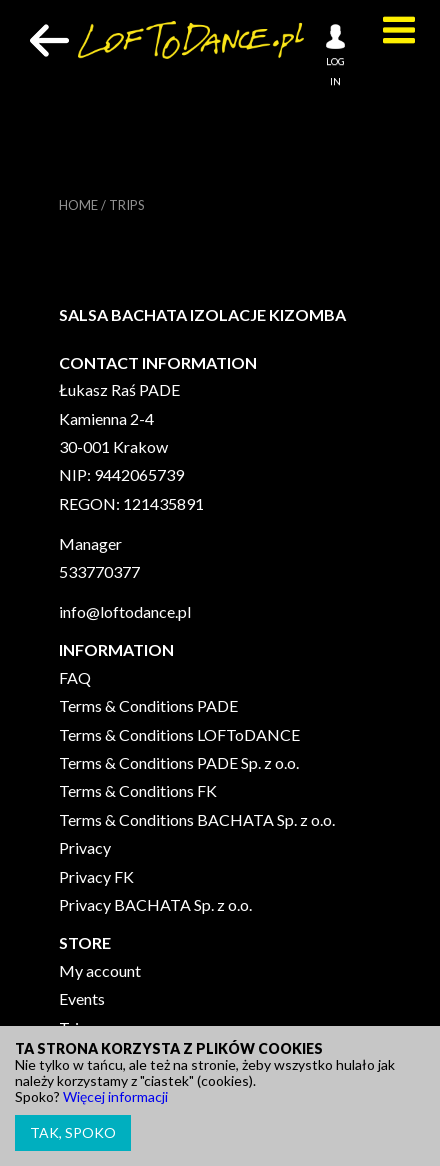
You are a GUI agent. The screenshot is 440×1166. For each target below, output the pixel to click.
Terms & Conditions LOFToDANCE (179, 734)
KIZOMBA (307, 314)
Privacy (85, 847)
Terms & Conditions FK (138, 790)
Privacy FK (96, 876)
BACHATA (149, 314)
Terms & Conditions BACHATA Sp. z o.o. (197, 819)
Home (78, 205)
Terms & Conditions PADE (148, 705)
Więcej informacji (115, 1096)
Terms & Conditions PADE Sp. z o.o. (179, 762)
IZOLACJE (228, 314)
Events (82, 998)
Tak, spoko (73, 1132)
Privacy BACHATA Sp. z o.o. (155, 904)
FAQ (75, 677)
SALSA (83, 314)
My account (100, 970)
